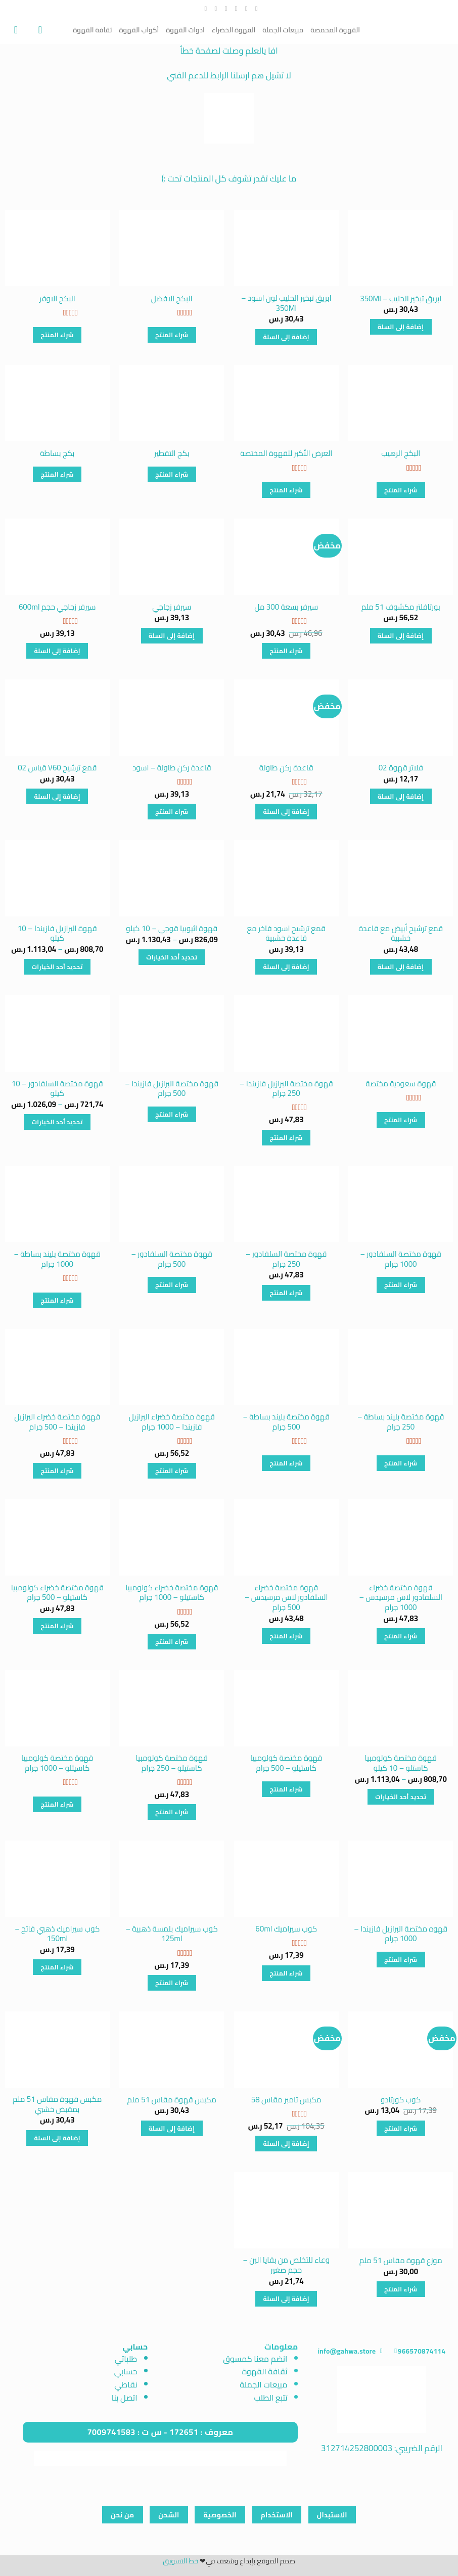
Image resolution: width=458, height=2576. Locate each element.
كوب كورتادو (401, 2100)
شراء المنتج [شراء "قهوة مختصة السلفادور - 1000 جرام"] (400, 1285)
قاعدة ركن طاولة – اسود (171, 768)
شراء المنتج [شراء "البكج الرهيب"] (400, 490)
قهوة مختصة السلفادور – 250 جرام (286, 1259)
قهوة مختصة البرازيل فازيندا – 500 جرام (171, 1088)
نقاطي (125, 2384)
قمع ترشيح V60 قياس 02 (57, 768)
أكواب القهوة (139, 29)
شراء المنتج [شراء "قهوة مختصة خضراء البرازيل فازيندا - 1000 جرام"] (171, 1471)
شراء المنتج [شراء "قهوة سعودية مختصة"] (400, 1120)
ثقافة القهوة (92, 29)
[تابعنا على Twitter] (234, 8)
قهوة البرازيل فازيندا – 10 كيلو (57, 933)
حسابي (126, 2371)
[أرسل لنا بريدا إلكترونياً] (224, 8)
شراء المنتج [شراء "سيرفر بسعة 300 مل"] (286, 651)
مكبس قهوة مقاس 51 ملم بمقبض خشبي (57, 2104)
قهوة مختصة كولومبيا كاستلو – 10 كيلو (401, 1763)
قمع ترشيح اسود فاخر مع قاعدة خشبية (286, 933)
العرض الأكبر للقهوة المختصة (286, 453)
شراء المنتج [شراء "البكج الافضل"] (171, 335)
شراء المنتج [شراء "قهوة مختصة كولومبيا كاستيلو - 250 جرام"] (171, 1812)
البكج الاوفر (57, 299)
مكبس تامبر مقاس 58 (286, 2100)
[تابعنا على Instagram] (244, 8)
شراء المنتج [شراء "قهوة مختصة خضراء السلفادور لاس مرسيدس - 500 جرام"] (286, 1636)
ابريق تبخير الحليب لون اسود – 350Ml (286, 303)
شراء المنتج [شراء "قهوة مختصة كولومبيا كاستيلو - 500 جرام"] (286, 1789)
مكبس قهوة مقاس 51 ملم (171, 2100)
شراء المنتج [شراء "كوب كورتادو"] (400, 2128)
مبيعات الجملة (282, 29)
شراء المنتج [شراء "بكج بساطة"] (57, 474)
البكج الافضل (172, 299)
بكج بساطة (57, 453)
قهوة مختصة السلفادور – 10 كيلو (57, 1088)
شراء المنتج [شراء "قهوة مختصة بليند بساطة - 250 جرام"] (400, 1463)
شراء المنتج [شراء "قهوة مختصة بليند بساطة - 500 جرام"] (286, 1463)
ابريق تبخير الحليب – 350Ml (400, 299)
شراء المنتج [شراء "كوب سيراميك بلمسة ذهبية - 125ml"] (171, 1983)
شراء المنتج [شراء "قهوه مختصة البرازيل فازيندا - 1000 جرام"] (400, 1959)
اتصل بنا (125, 2397)
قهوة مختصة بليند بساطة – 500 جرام (286, 1422)
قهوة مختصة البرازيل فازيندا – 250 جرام (286, 1088)
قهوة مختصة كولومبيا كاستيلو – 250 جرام (172, 1763)
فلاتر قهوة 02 (401, 768)
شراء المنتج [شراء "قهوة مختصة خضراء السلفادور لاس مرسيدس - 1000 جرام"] (400, 1636)
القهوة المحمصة (335, 29)
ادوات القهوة (185, 29)
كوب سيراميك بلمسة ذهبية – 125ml (172, 1934)
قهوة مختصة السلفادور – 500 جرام (171, 1259)
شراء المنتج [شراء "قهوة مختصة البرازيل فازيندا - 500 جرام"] (171, 1114)
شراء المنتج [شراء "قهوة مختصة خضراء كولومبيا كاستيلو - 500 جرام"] (57, 1626)
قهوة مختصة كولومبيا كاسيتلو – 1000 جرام (57, 1763)
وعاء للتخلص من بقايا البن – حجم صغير (286, 2265)
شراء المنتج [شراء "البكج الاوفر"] (57, 335)
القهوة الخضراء (233, 29)
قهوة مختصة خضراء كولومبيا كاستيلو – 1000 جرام (171, 1592)
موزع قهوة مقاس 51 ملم (400, 2261)
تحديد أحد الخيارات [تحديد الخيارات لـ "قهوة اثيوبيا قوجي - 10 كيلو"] (171, 957)
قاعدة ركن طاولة (286, 768)
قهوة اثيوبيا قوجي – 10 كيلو (171, 929)
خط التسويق (180, 2560)
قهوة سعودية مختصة (400, 1084)
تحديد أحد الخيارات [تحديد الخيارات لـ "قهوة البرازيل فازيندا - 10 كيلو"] (57, 967)
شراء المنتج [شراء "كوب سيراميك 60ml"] (286, 1973)
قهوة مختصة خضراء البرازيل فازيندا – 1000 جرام (172, 1422)
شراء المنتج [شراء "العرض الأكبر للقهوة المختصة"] (286, 490)
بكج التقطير (171, 453)
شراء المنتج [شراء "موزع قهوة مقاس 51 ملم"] (400, 2289)
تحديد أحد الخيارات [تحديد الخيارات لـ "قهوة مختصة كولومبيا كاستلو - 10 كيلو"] (400, 1797)
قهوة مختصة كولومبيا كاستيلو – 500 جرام (286, 1763)
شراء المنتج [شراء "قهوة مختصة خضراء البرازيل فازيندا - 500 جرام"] (57, 1471)
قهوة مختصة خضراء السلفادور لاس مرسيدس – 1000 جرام (400, 1598)
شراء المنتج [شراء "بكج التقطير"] (171, 474)
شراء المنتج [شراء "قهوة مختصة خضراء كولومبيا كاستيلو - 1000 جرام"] (171, 1641)
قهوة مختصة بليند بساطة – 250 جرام (400, 1422)
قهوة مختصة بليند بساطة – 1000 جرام (57, 1259)
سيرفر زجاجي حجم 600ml (57, 607)
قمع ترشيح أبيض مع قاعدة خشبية (400, 933)
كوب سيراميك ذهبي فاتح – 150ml (57, 1934)
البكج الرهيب (400, 453)
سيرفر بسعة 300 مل (286, 607)
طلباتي (126, 2358)
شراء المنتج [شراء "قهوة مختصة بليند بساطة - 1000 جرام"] (57, 1300)
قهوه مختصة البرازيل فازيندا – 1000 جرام (400, 1934)
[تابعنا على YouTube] (203, 8)
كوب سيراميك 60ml (286, 1929)
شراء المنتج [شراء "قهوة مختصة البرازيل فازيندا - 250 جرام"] (286, 1137)
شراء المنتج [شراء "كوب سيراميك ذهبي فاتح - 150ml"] (57, 1967)
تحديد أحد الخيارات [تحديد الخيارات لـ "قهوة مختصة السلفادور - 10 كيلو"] (57, 1122)
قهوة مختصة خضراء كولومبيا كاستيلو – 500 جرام (57, 1592)
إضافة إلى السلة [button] (401, 327)
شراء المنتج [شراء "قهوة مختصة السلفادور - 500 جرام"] (171, 1285)
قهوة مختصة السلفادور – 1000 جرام (400, 1259)
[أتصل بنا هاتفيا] (214, 8)
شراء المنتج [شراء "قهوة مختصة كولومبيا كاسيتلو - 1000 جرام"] (57, 1804)
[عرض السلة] (13, 30)
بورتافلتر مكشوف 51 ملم (400, 607)
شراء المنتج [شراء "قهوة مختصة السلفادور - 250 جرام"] (286, 1293)
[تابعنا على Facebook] (254, 8)
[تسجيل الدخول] (37, 30)
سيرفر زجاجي (171, 607)
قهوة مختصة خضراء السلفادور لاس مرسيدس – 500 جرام (286, 1598)
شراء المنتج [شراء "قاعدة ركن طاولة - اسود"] (171, 811)
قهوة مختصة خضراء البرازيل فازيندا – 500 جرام (57, 1422)
